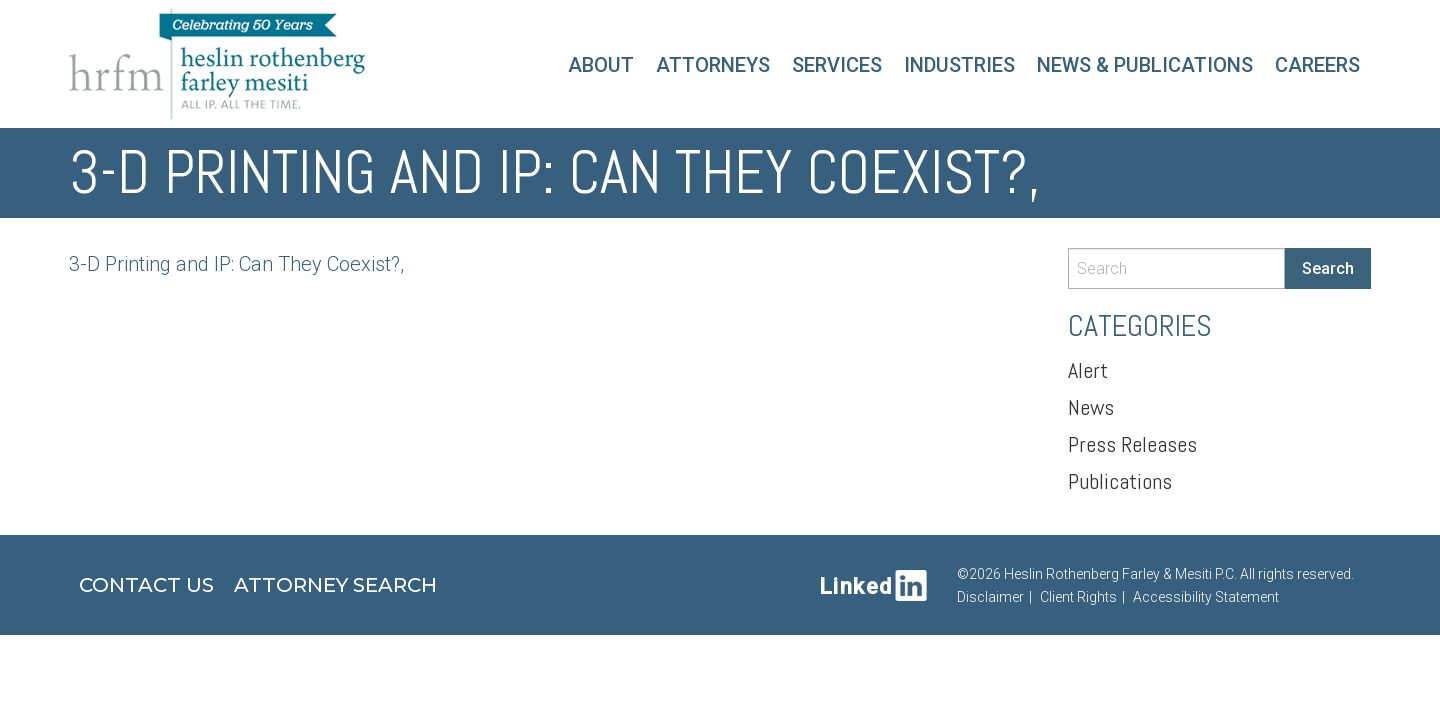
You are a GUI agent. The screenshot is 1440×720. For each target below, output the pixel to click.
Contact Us (146, 585)
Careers (1317, 65)
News (1091, 407)
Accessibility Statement (1206, 597)
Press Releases (1132, 444)
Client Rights (1078, 597)
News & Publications (1145, 65)
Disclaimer (990, 597)
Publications (1120, 481)
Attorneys (713, 65)
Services (837, 65)
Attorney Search (335, 585)
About (601, 65)
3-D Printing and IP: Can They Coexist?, (236, 264)
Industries (959, 65)
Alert (1088, 370)
